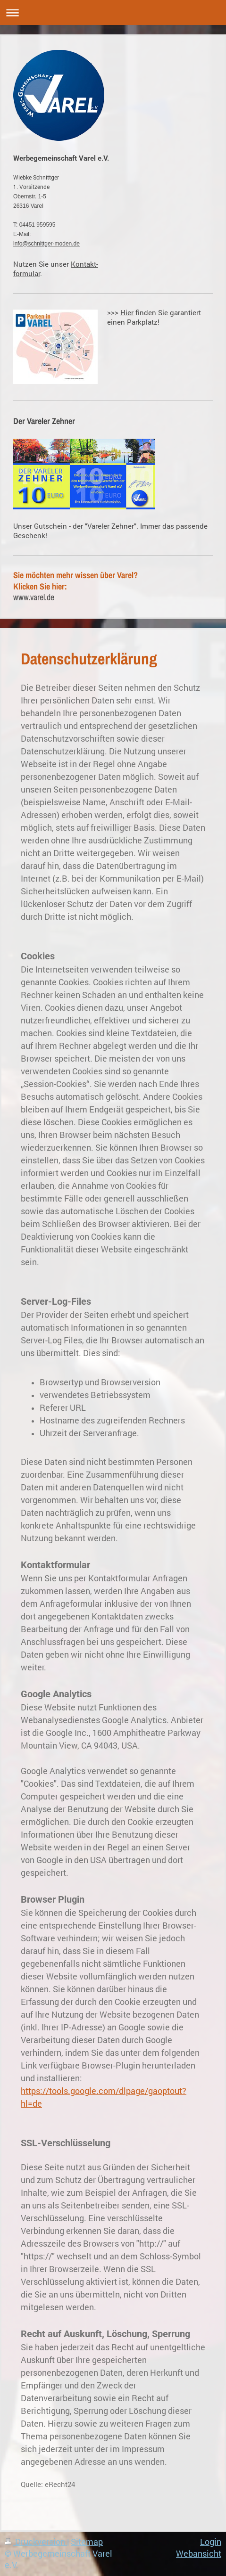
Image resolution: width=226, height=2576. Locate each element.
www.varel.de (33, 597)
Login (210, 2541)
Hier (127, 312)
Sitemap (87, 2541)
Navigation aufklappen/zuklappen (113, 12)
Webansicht (198, 2553)
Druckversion (36, 2541)
